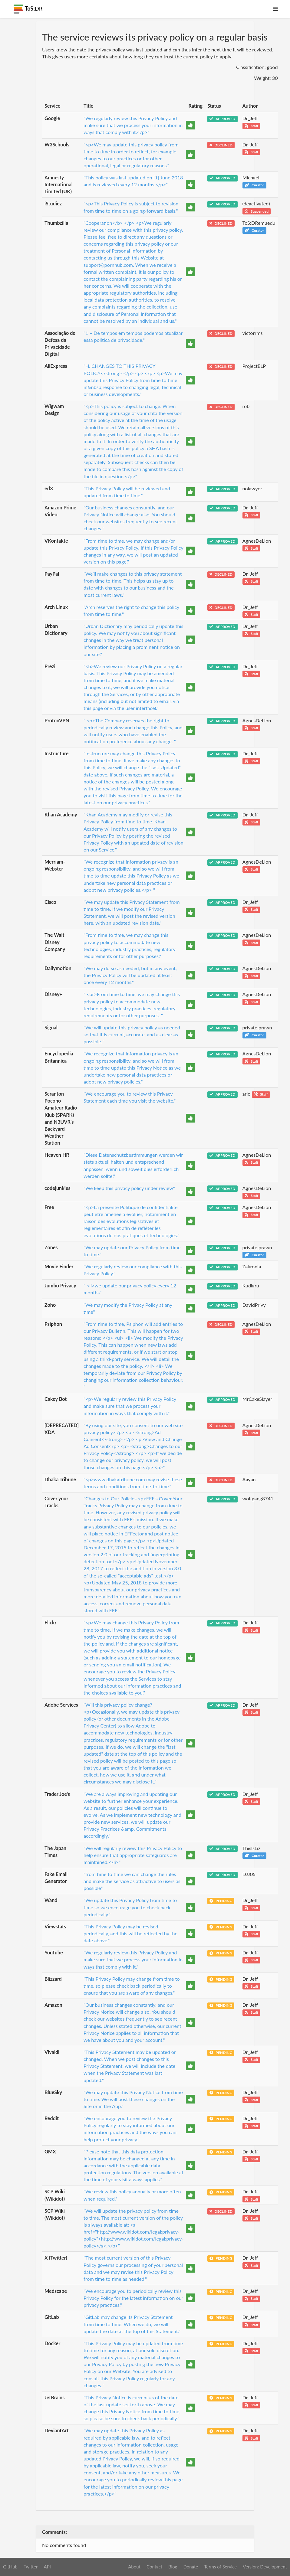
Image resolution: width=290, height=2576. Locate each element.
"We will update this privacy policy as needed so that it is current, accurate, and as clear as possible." (132, 1034)
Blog (172, 2566)
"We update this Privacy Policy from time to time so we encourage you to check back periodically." (130, 1907)
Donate (190, 2566)
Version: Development (265, 2566)
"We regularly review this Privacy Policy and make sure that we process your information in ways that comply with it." (133, 1959)
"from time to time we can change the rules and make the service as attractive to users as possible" (132, 1881)
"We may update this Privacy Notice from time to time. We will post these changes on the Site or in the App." (133, 2099)
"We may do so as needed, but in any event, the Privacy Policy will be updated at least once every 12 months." (130, 975)
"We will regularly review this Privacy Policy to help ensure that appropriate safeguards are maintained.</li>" (133, 1855)
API (47, 2566)
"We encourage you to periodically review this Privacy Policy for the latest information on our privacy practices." (133, 2298)
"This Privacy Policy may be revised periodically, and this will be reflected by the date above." (130, 1933)
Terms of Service (220, 2566)
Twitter (31, 2566)
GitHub (10, 2566)
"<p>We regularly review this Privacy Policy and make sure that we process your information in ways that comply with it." (130, 1406)
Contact (154, 2566)
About (134, 2566)
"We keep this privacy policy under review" (129, 1188)
